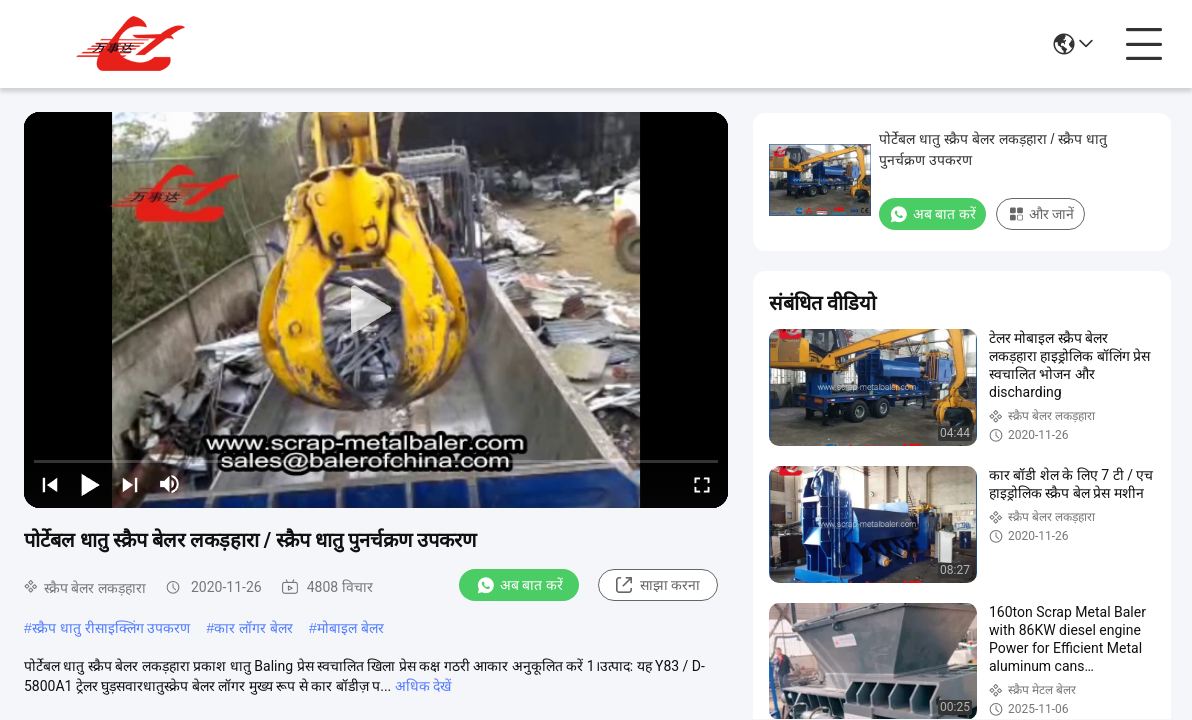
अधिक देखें (423, 686)
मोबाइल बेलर (350, 628)
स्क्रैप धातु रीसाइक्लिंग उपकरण (111, 628)
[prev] (50, 484)
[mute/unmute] (170, 484)
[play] (376, 310)
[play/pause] (90, 484)
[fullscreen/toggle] (702, 484)
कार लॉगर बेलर (253, 628)
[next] (130, 484)
